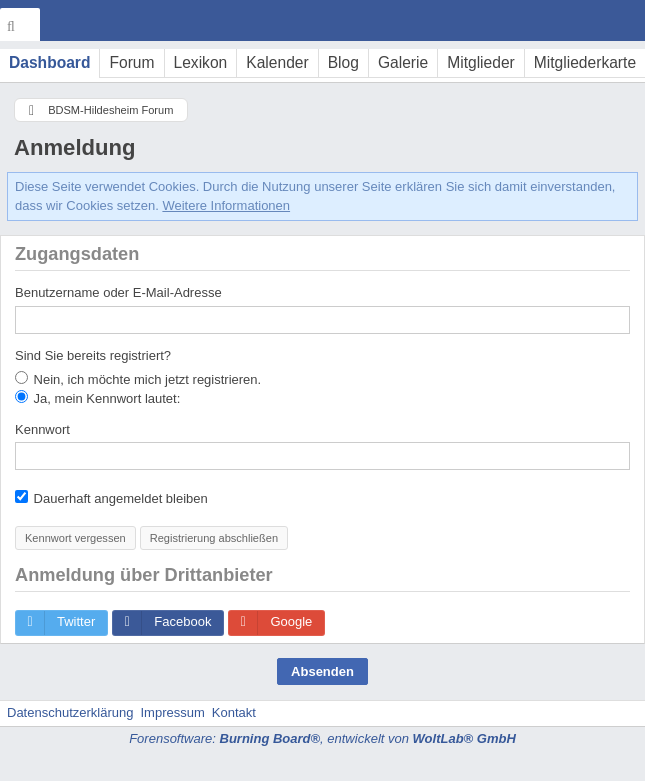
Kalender (277, 62)
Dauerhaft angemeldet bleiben (111, 498)
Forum (131, 62)
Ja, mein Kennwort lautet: (97, 398)
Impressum (172, 712)
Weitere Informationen (226, 205)
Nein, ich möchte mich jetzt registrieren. (138, 379)
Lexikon (201, 62)
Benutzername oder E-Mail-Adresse (118, 292)
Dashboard (49, 62)
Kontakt (234, 712)
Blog (343, 62)
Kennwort (42, 429)
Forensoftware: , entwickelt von (322, 738)
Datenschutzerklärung (70, 712)
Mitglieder (481, 62)
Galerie (403, 62)
